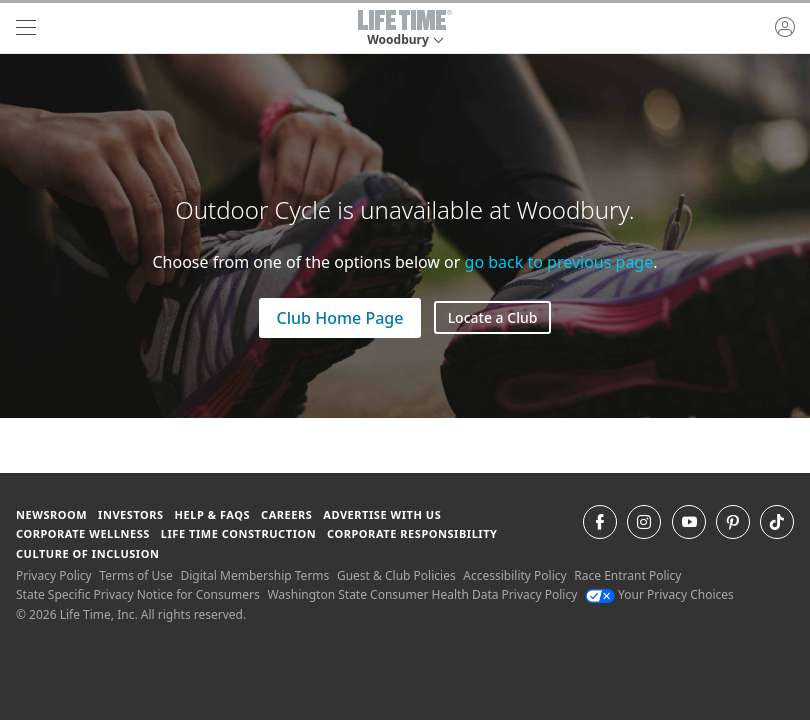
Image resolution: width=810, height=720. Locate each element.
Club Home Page (340, 318)
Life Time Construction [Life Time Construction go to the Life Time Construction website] (238, 533)
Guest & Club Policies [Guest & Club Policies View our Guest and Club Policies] (396, 575)
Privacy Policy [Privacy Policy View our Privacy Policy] (54, 575)
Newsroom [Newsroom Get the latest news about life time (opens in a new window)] (51, 514)
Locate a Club (493, 317)
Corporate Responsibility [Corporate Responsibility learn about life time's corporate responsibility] (412, 533)
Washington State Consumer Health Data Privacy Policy (422, 594)
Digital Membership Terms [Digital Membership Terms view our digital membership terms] (254, 575)
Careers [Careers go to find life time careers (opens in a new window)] (286, 514)
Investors (131, 514)
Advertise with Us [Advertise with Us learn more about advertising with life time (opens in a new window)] (382, 514)
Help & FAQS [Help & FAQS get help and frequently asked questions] (213, 514)
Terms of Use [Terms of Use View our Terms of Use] (135, 575)
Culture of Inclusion (87, 553)
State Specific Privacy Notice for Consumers (138, 594)
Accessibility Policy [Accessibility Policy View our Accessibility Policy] (514, 575)
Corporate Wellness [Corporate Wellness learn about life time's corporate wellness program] (83, 533)
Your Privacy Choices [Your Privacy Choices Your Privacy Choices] (659, 594)
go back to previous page (559, 262)
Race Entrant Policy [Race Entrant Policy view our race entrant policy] (627, 575)
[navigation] (26, 28)
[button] (405, 28)
